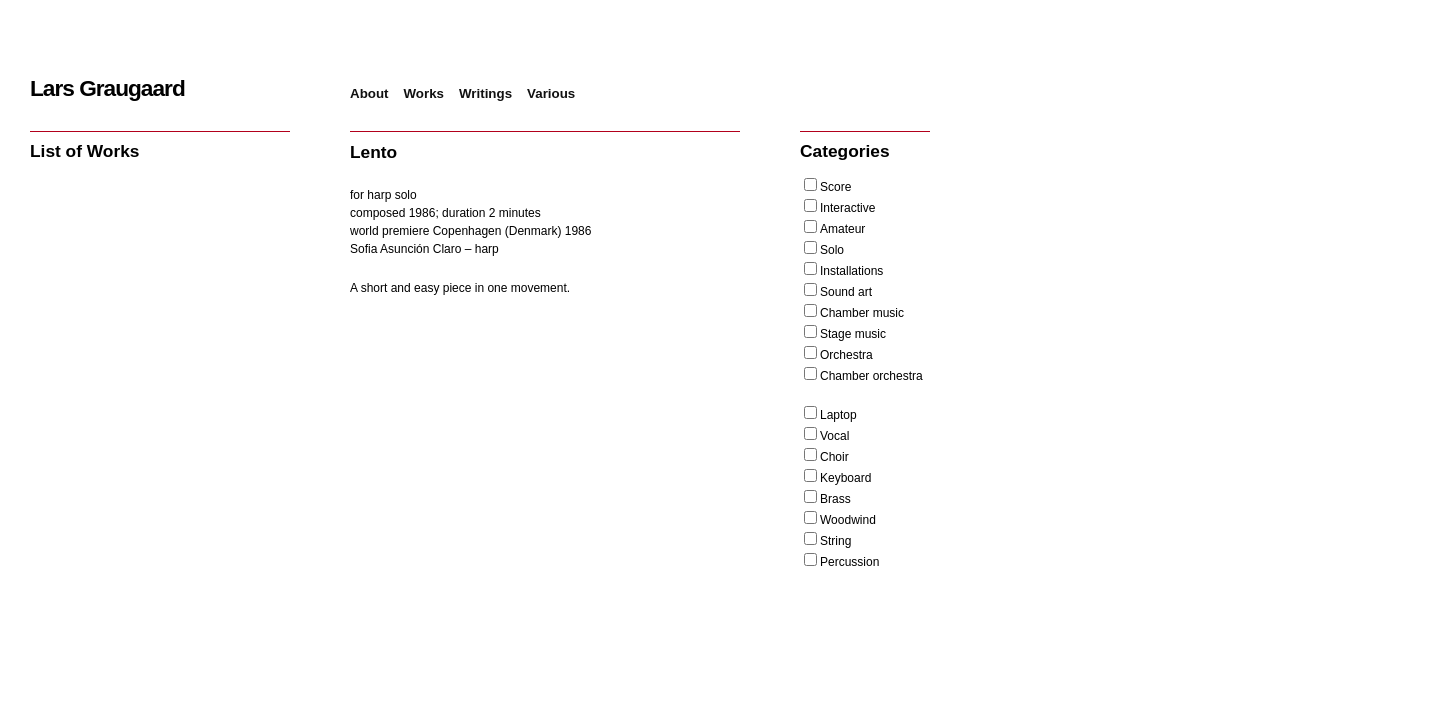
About (369, 93)
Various (551, 93)
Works (424, 93)
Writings (485, 93)
